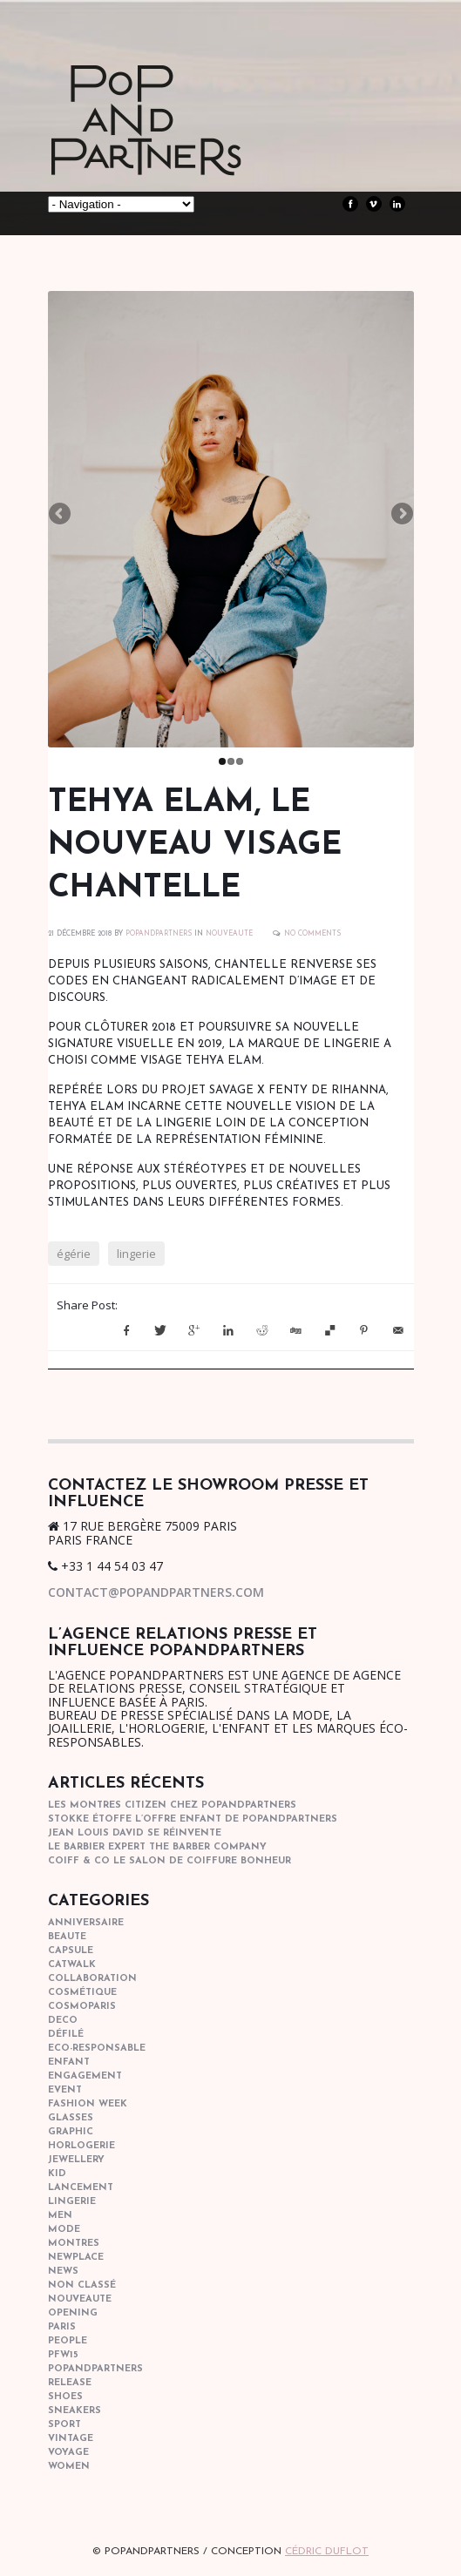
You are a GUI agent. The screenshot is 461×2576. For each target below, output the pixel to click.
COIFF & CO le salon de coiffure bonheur (169, 1861)
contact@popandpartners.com (156, 1592)
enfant (69, 2062)
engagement (85, 2076)
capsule (70, 1951)
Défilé (66, 2034)
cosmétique (82, 1993)
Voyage (68, 2453)
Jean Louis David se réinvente (134, 1833)
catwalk (72, 1965)
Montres (73, 2243)
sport (64, 2425)
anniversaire (86, 1923)
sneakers (74, 2411)
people (67, 2341)
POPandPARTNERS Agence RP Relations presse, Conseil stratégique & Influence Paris (178, 148)
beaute (67, 1937)
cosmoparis (82, 2006)
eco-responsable (97, 2048)
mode (64, 2230)
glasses (70, 2118)
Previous (61, 515)
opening (73, 2313)
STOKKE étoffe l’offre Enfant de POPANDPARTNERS (192, 1819)
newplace (76, 2257)
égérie (74, 1253)
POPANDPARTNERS (158, 933)
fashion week (87, 2104)
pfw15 (63, 2355)
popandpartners (95, 2369)
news (63, 2271)
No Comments (312, 933)
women (69, 2466)
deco (63, 2020)
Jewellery (76, 2160)
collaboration (92, 1979)
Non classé (82, 2285)
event (65, 2090)
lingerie (136, 1253)
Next (401, 515)
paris (62, 2327)
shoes (65, 2397)
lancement (80, 2188)
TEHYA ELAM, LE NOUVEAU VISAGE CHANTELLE (195, 846)
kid (57, 2174)
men (60, 2216)
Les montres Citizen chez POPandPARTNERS (172, 1805)
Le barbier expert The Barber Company (157, 1847)
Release (70, 2383)
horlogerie (81, 2146)
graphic (70, 2132)
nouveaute (229, 933)
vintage (70, 2439)
